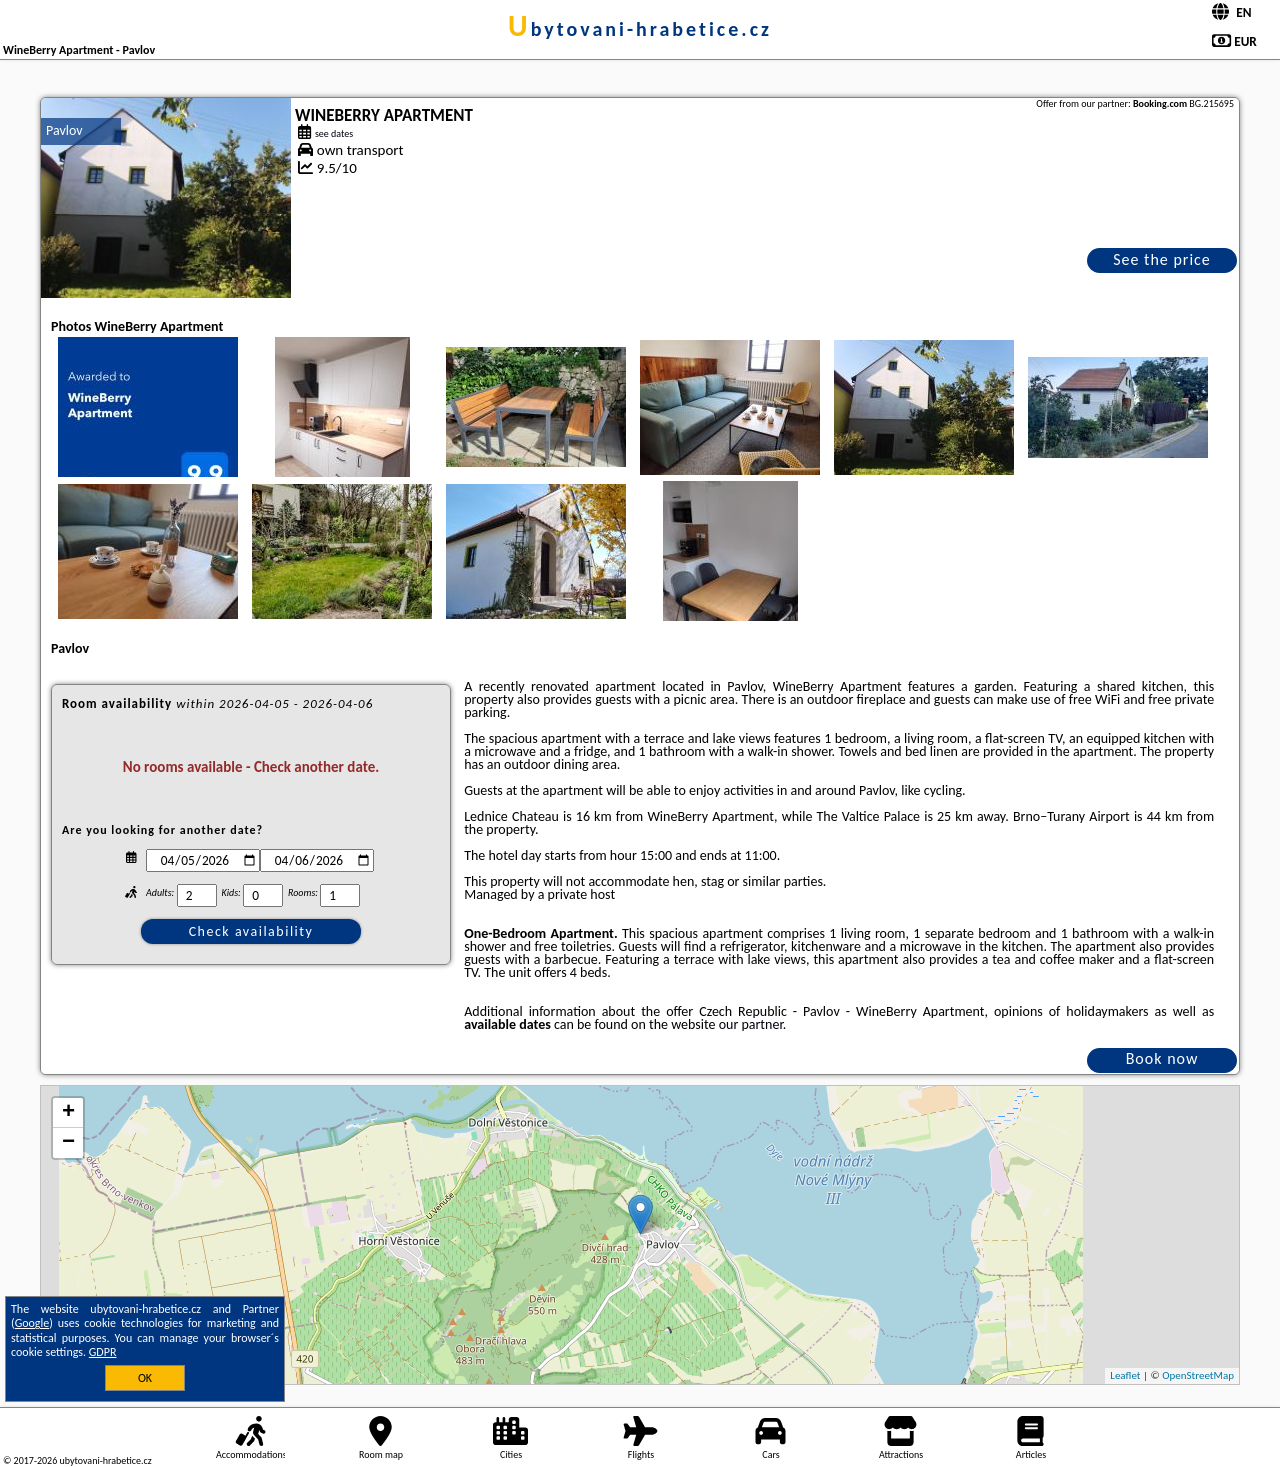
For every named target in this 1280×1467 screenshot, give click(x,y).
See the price (1162, 259)
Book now (1162, 1058)
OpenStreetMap (1198, 1375)
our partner (751, 1024)
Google (32, 1323)
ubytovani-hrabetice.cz (640, 29)
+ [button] (68, 1113)
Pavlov (64, 130)
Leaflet (1125, 1375)
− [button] (68, 1143)
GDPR (103, 1352)
